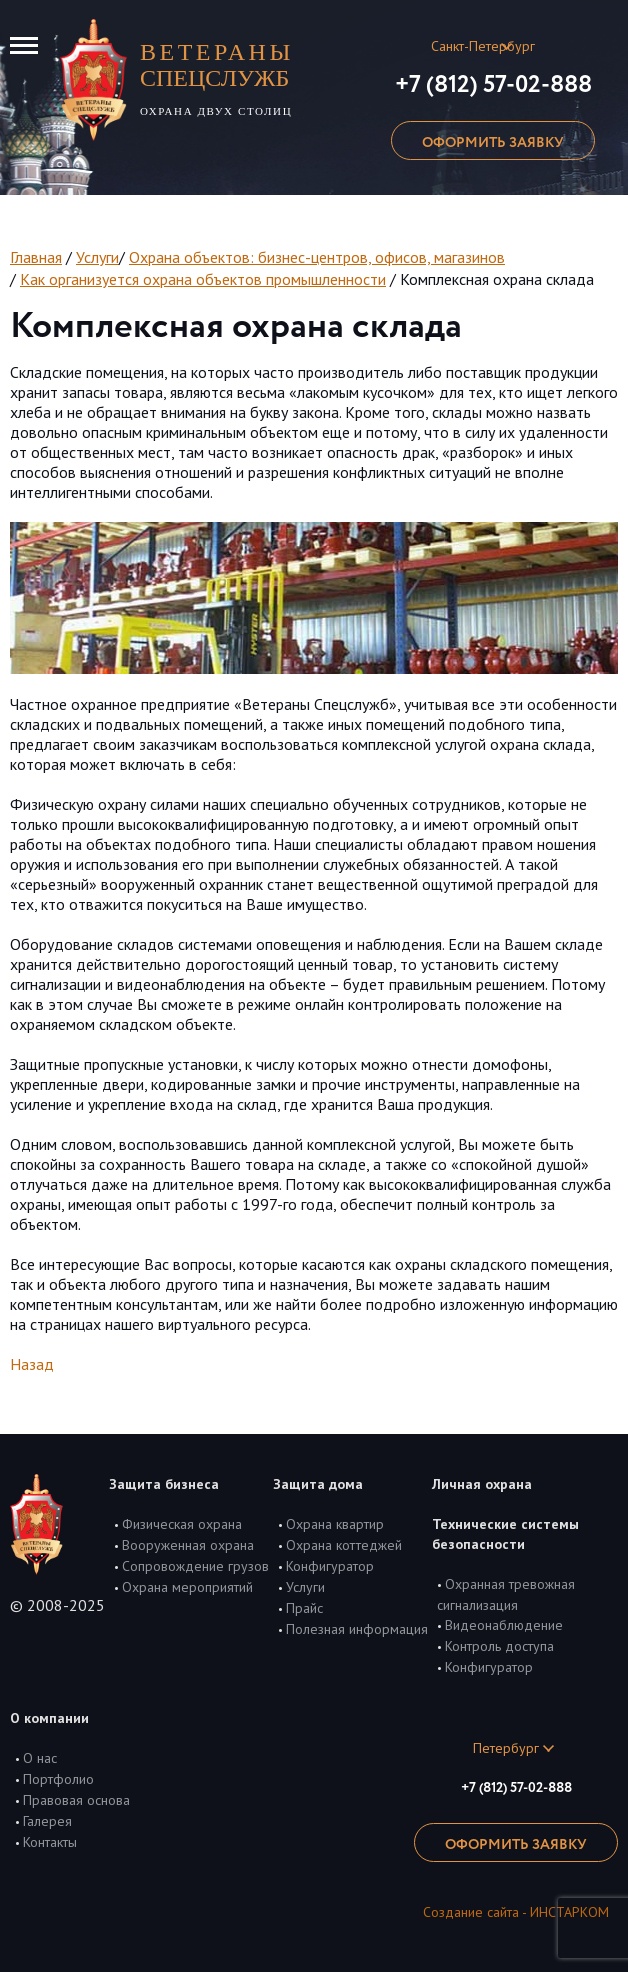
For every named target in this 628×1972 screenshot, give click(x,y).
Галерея (47, 1821)
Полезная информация (357, 1629)
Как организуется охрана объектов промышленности (203, 279)
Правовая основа (76, 1800)
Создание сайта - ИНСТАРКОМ (516, 1912)
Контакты (50, 1842)
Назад (32, 1364)
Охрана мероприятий (187, 1587)
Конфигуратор (330, 1566)
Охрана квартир (335, 1524)
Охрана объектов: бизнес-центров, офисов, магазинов (317, 257)
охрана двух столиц (225, 78)
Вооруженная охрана (188, 1545)
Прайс (304, 1608)
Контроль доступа (499, 1646)
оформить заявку (493, 143)
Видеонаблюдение (504, 1625)
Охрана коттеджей (344, 1545)
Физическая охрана (182, 1524)
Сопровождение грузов (195, 1566)
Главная (36, 257)
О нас (40, 1758)
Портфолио (58, 1779)
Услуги (97, 257)
